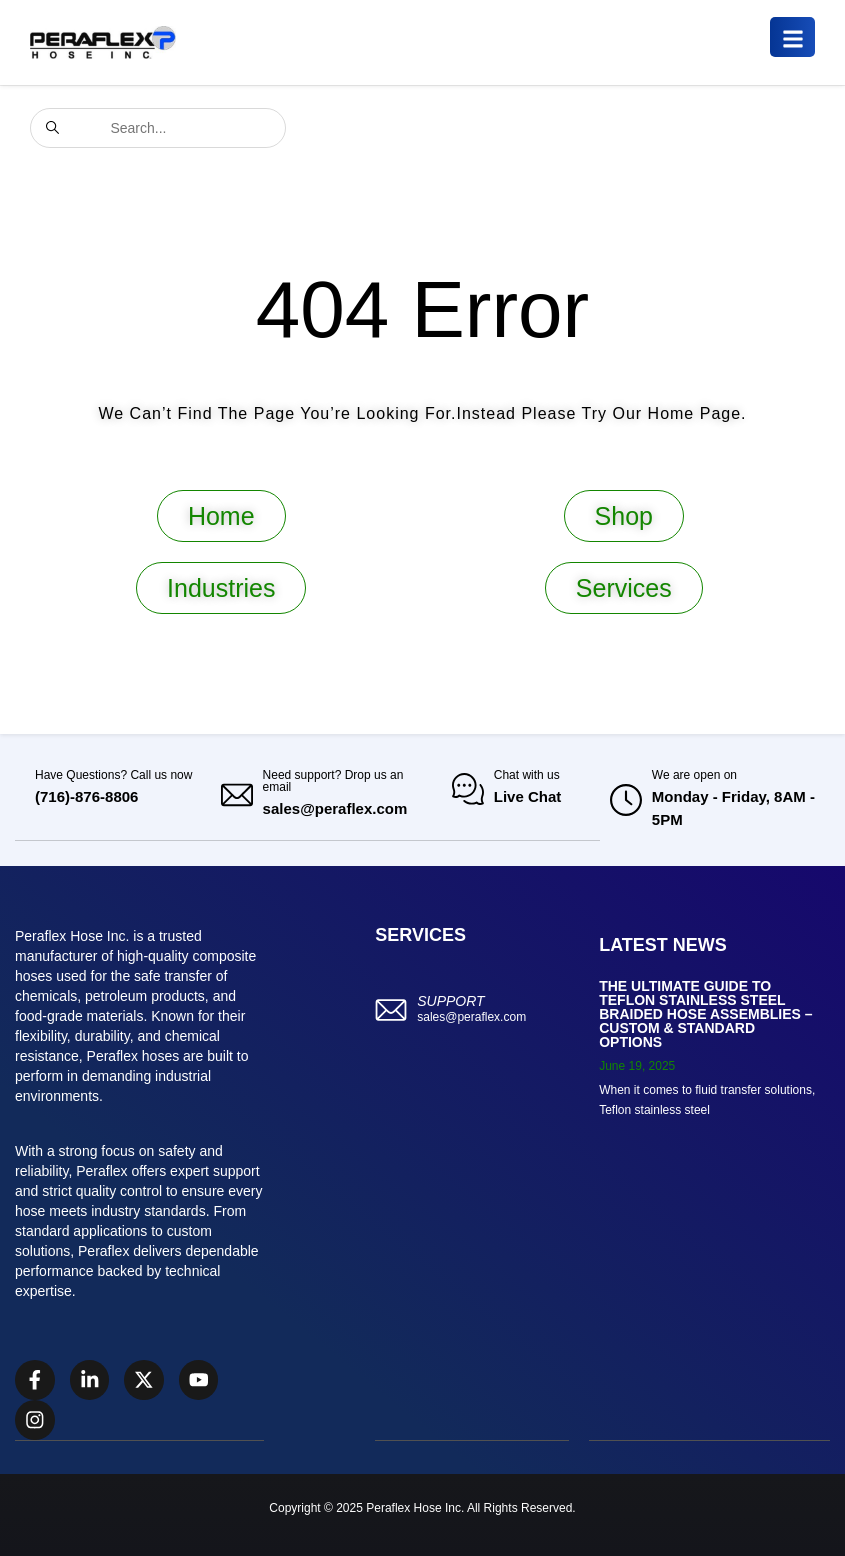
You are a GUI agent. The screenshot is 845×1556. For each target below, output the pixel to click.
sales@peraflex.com (335, 808)
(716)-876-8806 (86, 796)
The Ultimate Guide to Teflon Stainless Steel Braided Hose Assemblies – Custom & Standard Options (705, 1014)
